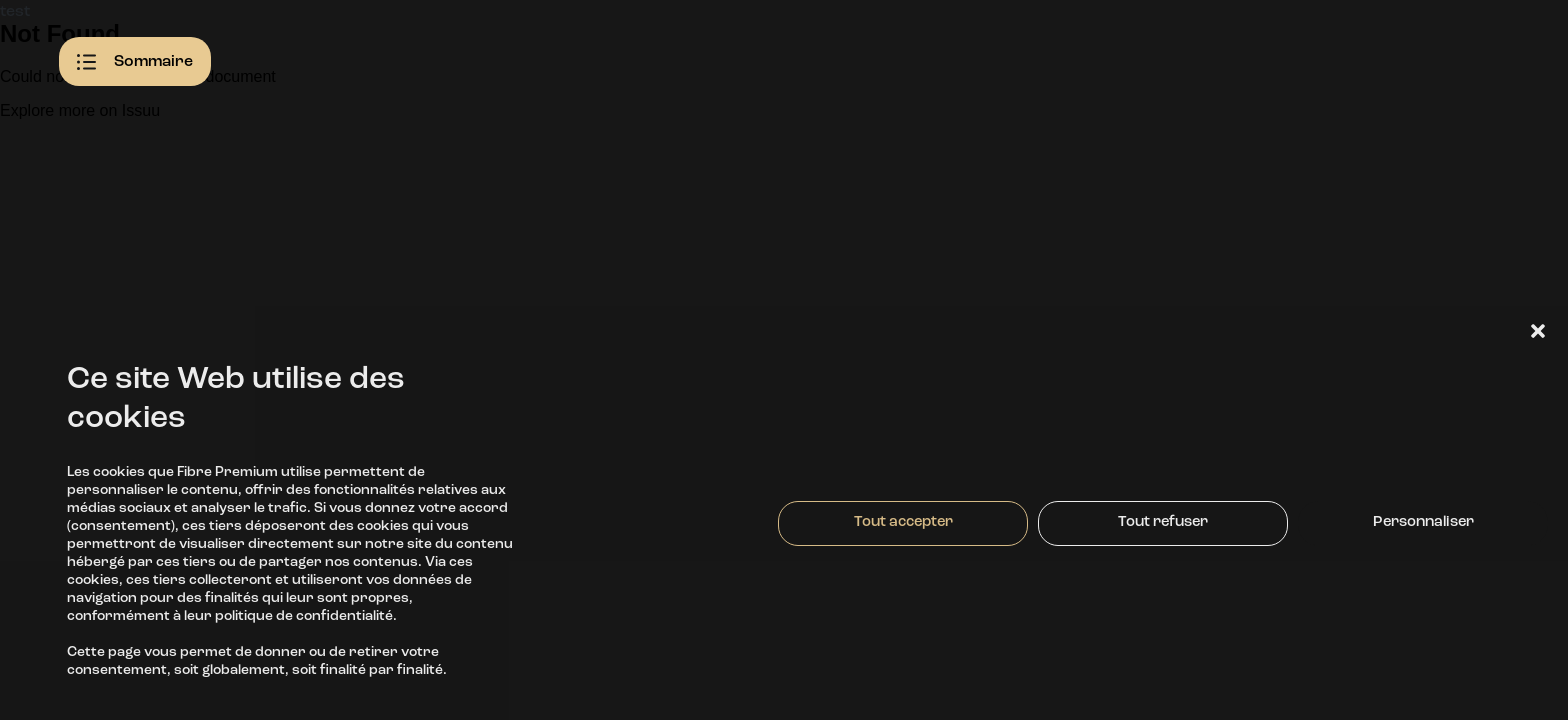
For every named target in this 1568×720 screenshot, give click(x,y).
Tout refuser (1163, 522)
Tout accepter (903, 522)
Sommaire (135, 62)
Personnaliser (1423, 522)
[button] (1538, 331)
